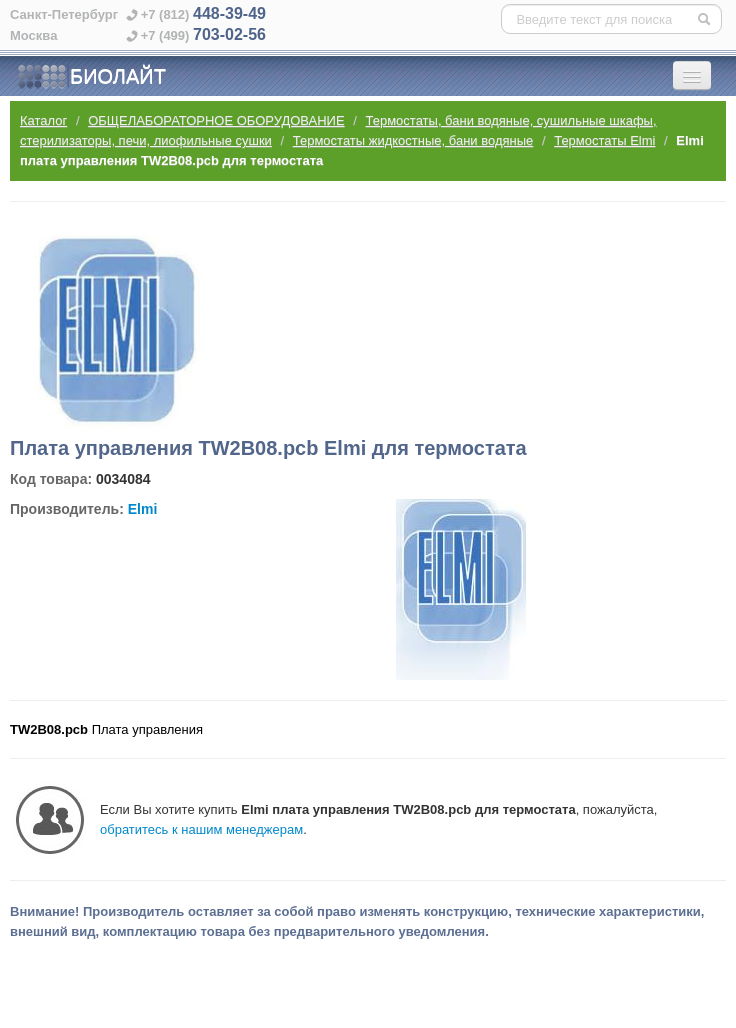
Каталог (43, 120)
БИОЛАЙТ (91, 77)
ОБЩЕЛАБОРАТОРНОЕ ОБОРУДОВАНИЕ (216, 120)
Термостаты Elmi (604, 140)
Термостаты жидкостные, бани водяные (413, 140)
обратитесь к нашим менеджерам (201, 829)
